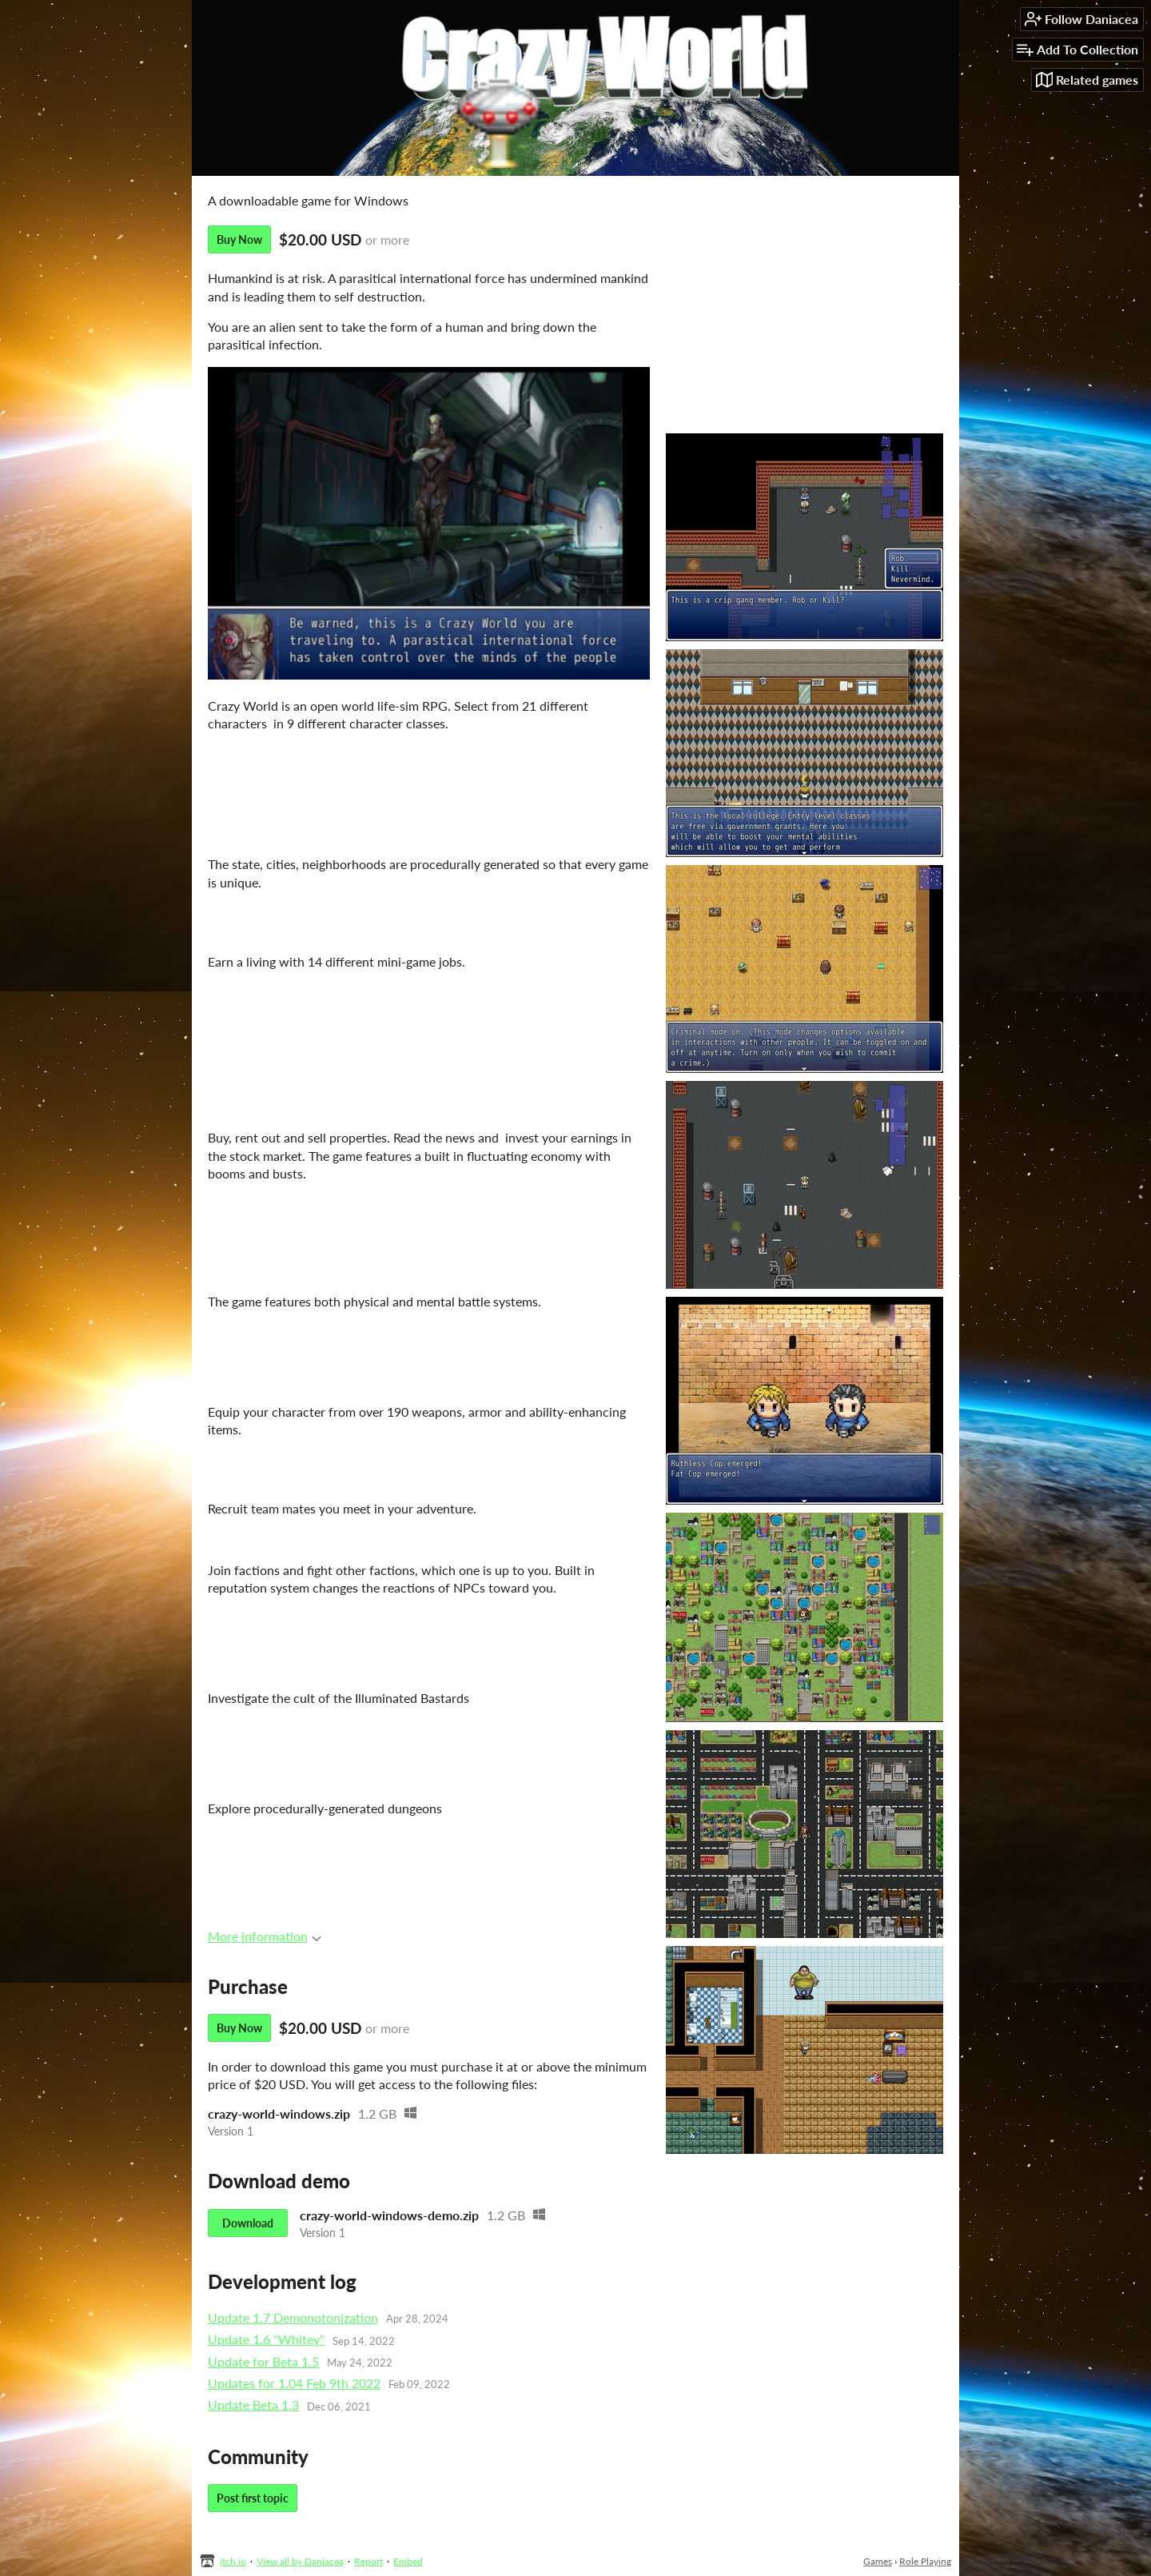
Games (877, 2561)
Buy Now (239, 239)
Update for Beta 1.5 (263, 2361)
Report (368, 2561)
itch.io (233, 2561)
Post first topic (253, 2498)
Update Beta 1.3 (253, 2404)
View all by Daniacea (300, 2561)
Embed (408, 2561)
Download (247, 2223)
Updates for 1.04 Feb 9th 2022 (294, 2383)
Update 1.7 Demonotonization (293, 2317)
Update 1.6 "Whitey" (266, 2339)
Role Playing (925, 2561)
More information (264, 1936)
